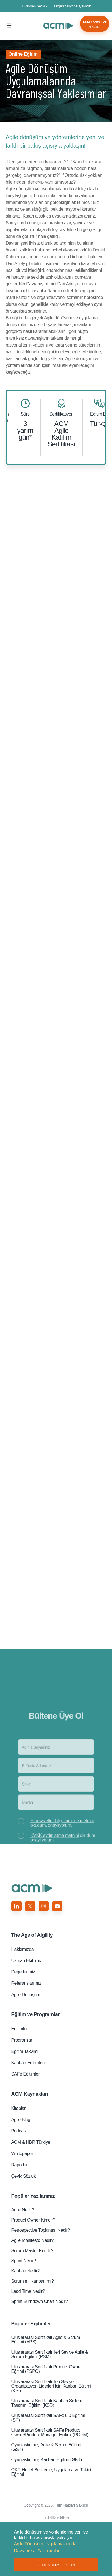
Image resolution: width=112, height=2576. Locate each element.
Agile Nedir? (22, 2209)
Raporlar (19, 2164)
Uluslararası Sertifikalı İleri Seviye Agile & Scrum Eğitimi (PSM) (49, 2354)
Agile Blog (20, 2119)
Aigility (32, 1935)
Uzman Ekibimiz (26, 1960)
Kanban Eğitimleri (28, 2062)
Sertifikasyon (61, 414)
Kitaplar (18, 2108)
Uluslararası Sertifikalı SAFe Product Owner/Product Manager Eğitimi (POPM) (49, 2432)
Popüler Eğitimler (31, 2323)
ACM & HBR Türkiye (30, 2142)
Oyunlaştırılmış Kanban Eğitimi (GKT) (46, 2459)
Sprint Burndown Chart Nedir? (39, 2301)
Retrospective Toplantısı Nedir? (40, 2230)
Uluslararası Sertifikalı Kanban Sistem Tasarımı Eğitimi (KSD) (46, 2403)
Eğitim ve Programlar (35, 2014)
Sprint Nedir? (23, 2260)
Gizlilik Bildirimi (57, 2518)
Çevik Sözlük (23, 2176)
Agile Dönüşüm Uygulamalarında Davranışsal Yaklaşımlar (58, 26)
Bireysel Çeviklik (34, 6)
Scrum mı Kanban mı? (32, 2281)
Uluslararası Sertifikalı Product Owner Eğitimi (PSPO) (46, 2369)
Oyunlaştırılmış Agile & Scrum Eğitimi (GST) (46, 2447)
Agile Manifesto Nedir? (32, 2240)
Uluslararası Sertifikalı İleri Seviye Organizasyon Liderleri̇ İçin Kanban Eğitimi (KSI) (51, 2386)
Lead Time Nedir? (28, 2291)
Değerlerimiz (23, 1971)
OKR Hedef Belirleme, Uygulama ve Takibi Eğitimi (51, 2472)
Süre (25, 414)
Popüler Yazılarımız (33, 2196)
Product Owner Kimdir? (33, 2220)
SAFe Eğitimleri (26, 2074)
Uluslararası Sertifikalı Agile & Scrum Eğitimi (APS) (45, 2339)
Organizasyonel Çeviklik (72, 6)
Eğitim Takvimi (24, 2051)
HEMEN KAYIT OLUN (56, 2565)
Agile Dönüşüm (25, 1994)
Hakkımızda (22, 1949)
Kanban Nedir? (25, 2270)
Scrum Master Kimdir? (32, 2250)
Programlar (21, 2040)
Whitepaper (22, 2153)
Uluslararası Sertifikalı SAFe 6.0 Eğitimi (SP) (48, 2417)
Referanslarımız (26, 1983)
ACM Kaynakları (29, 2094)
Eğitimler (19, 2028)
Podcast (19, 2130)
